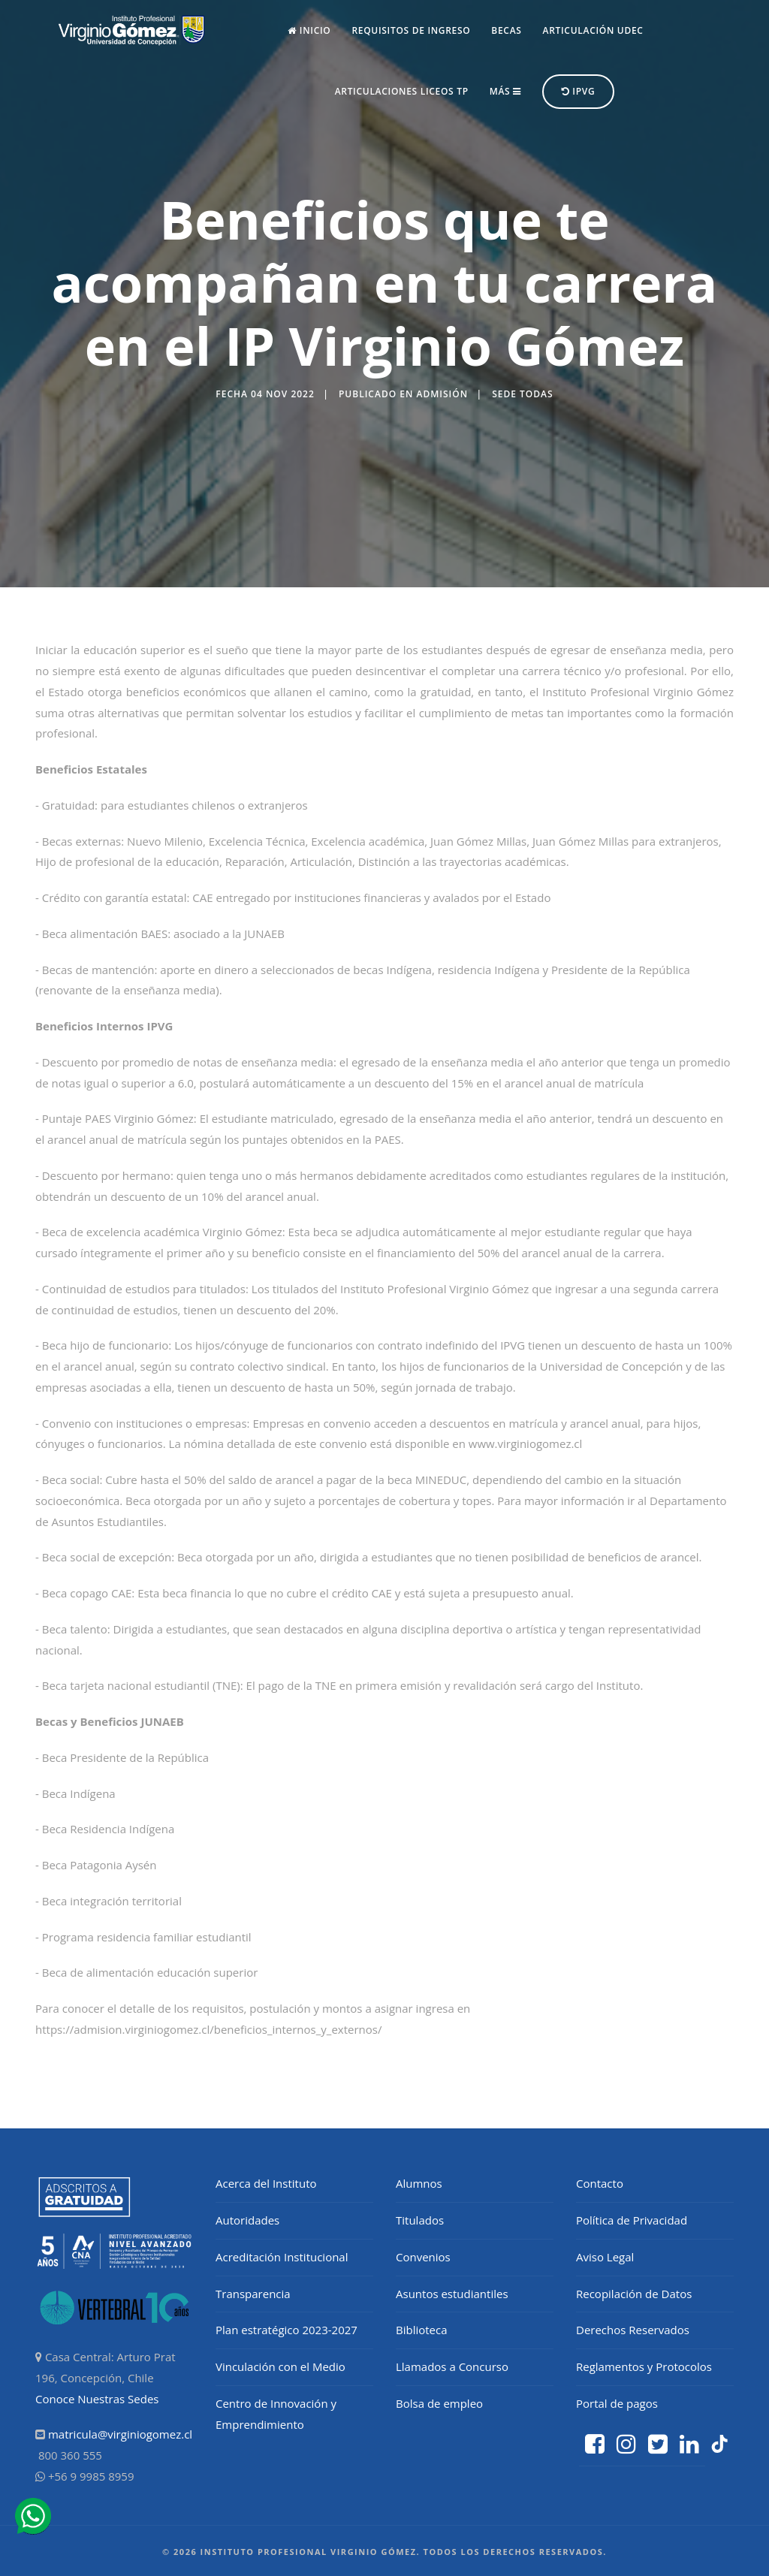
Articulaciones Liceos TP (402, 91)
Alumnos (419, 2183)
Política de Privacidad (631, 2220)
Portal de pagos (617, 2403)
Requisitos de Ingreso (410, 30)
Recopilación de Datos (634, 2293)
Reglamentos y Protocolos (644, 2366)
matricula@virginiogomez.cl (120, 2434)
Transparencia (253, 2293)
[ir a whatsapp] (33, 2517)
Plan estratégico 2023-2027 (286, 2329)
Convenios (423, 2256)
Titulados (420, 2220)
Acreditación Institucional (282, 2256)
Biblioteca (422, 2329)
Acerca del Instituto (266, 2183)
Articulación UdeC (593, 30)
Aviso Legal (605, 2256)
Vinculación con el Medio (280, 2366)
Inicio (309, 30)
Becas (506, 30)
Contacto (599, 2183)
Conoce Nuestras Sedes (97, 2398)
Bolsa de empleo (439, 2403)
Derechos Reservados (632, 2329)
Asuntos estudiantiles (452, 2293)
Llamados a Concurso (452, 2366)
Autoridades (247, 2220)
